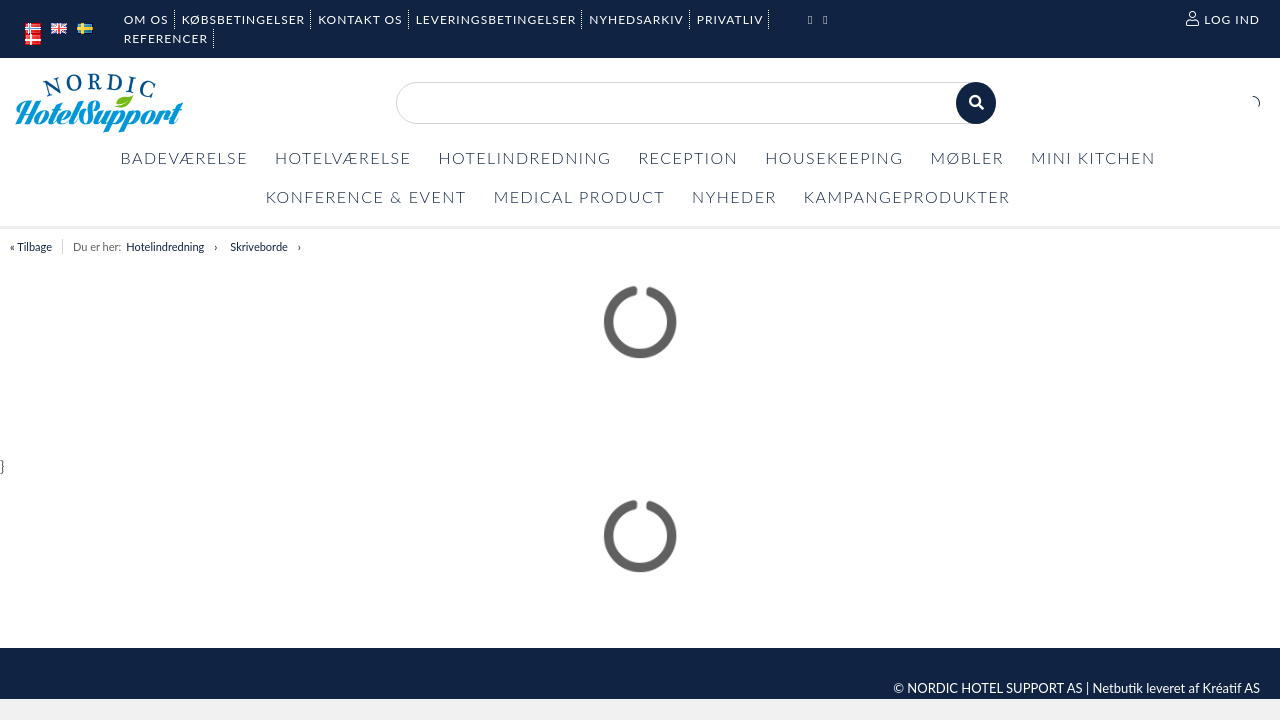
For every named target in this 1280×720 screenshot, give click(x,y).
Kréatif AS (1231, 688)
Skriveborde (259, 246)
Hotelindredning (165, 246)
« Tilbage (31, 246)
